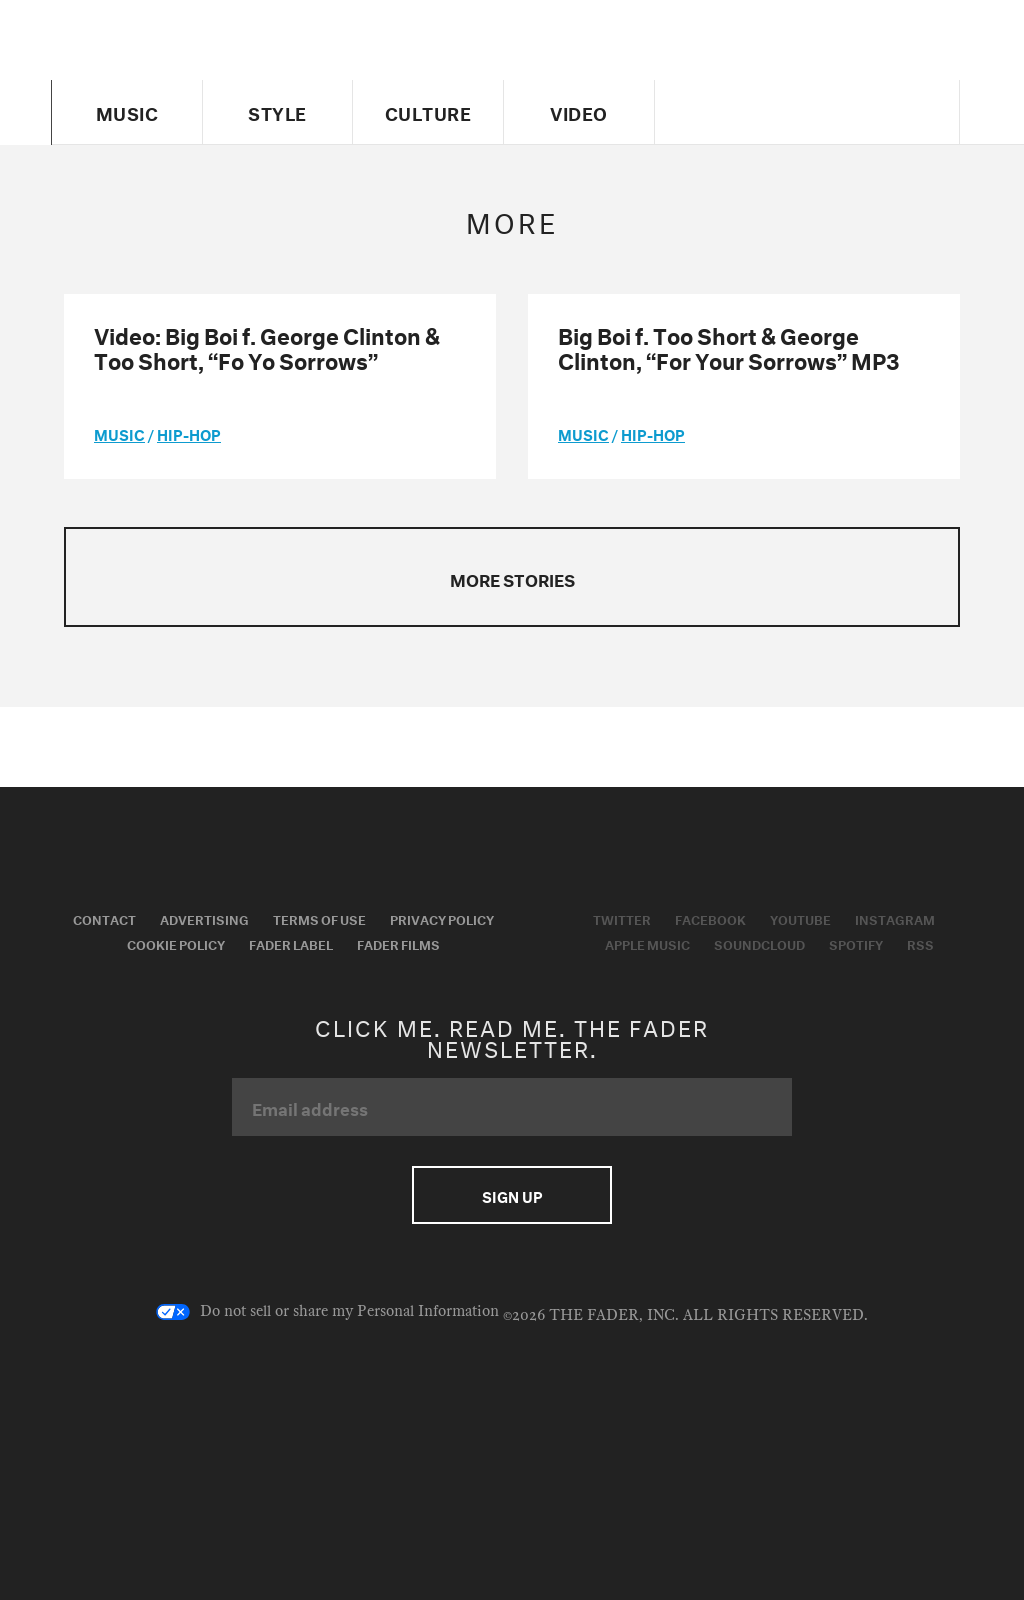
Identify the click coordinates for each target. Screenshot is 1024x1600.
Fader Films (398, 943)
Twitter (622, 918)
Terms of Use (319, 918)
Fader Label (291, 943)
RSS (920, 943)
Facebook (710, 918)
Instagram (895, 918)
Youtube (800, 918)
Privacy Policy (442, 918)
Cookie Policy (176, 943)
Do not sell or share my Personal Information (327, 1312)
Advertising (204, 918)
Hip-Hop (189, 433)
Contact (104, 918)
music (119, 433)
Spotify (856, 943)
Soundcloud (759, 943)
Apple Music (647, 943)
